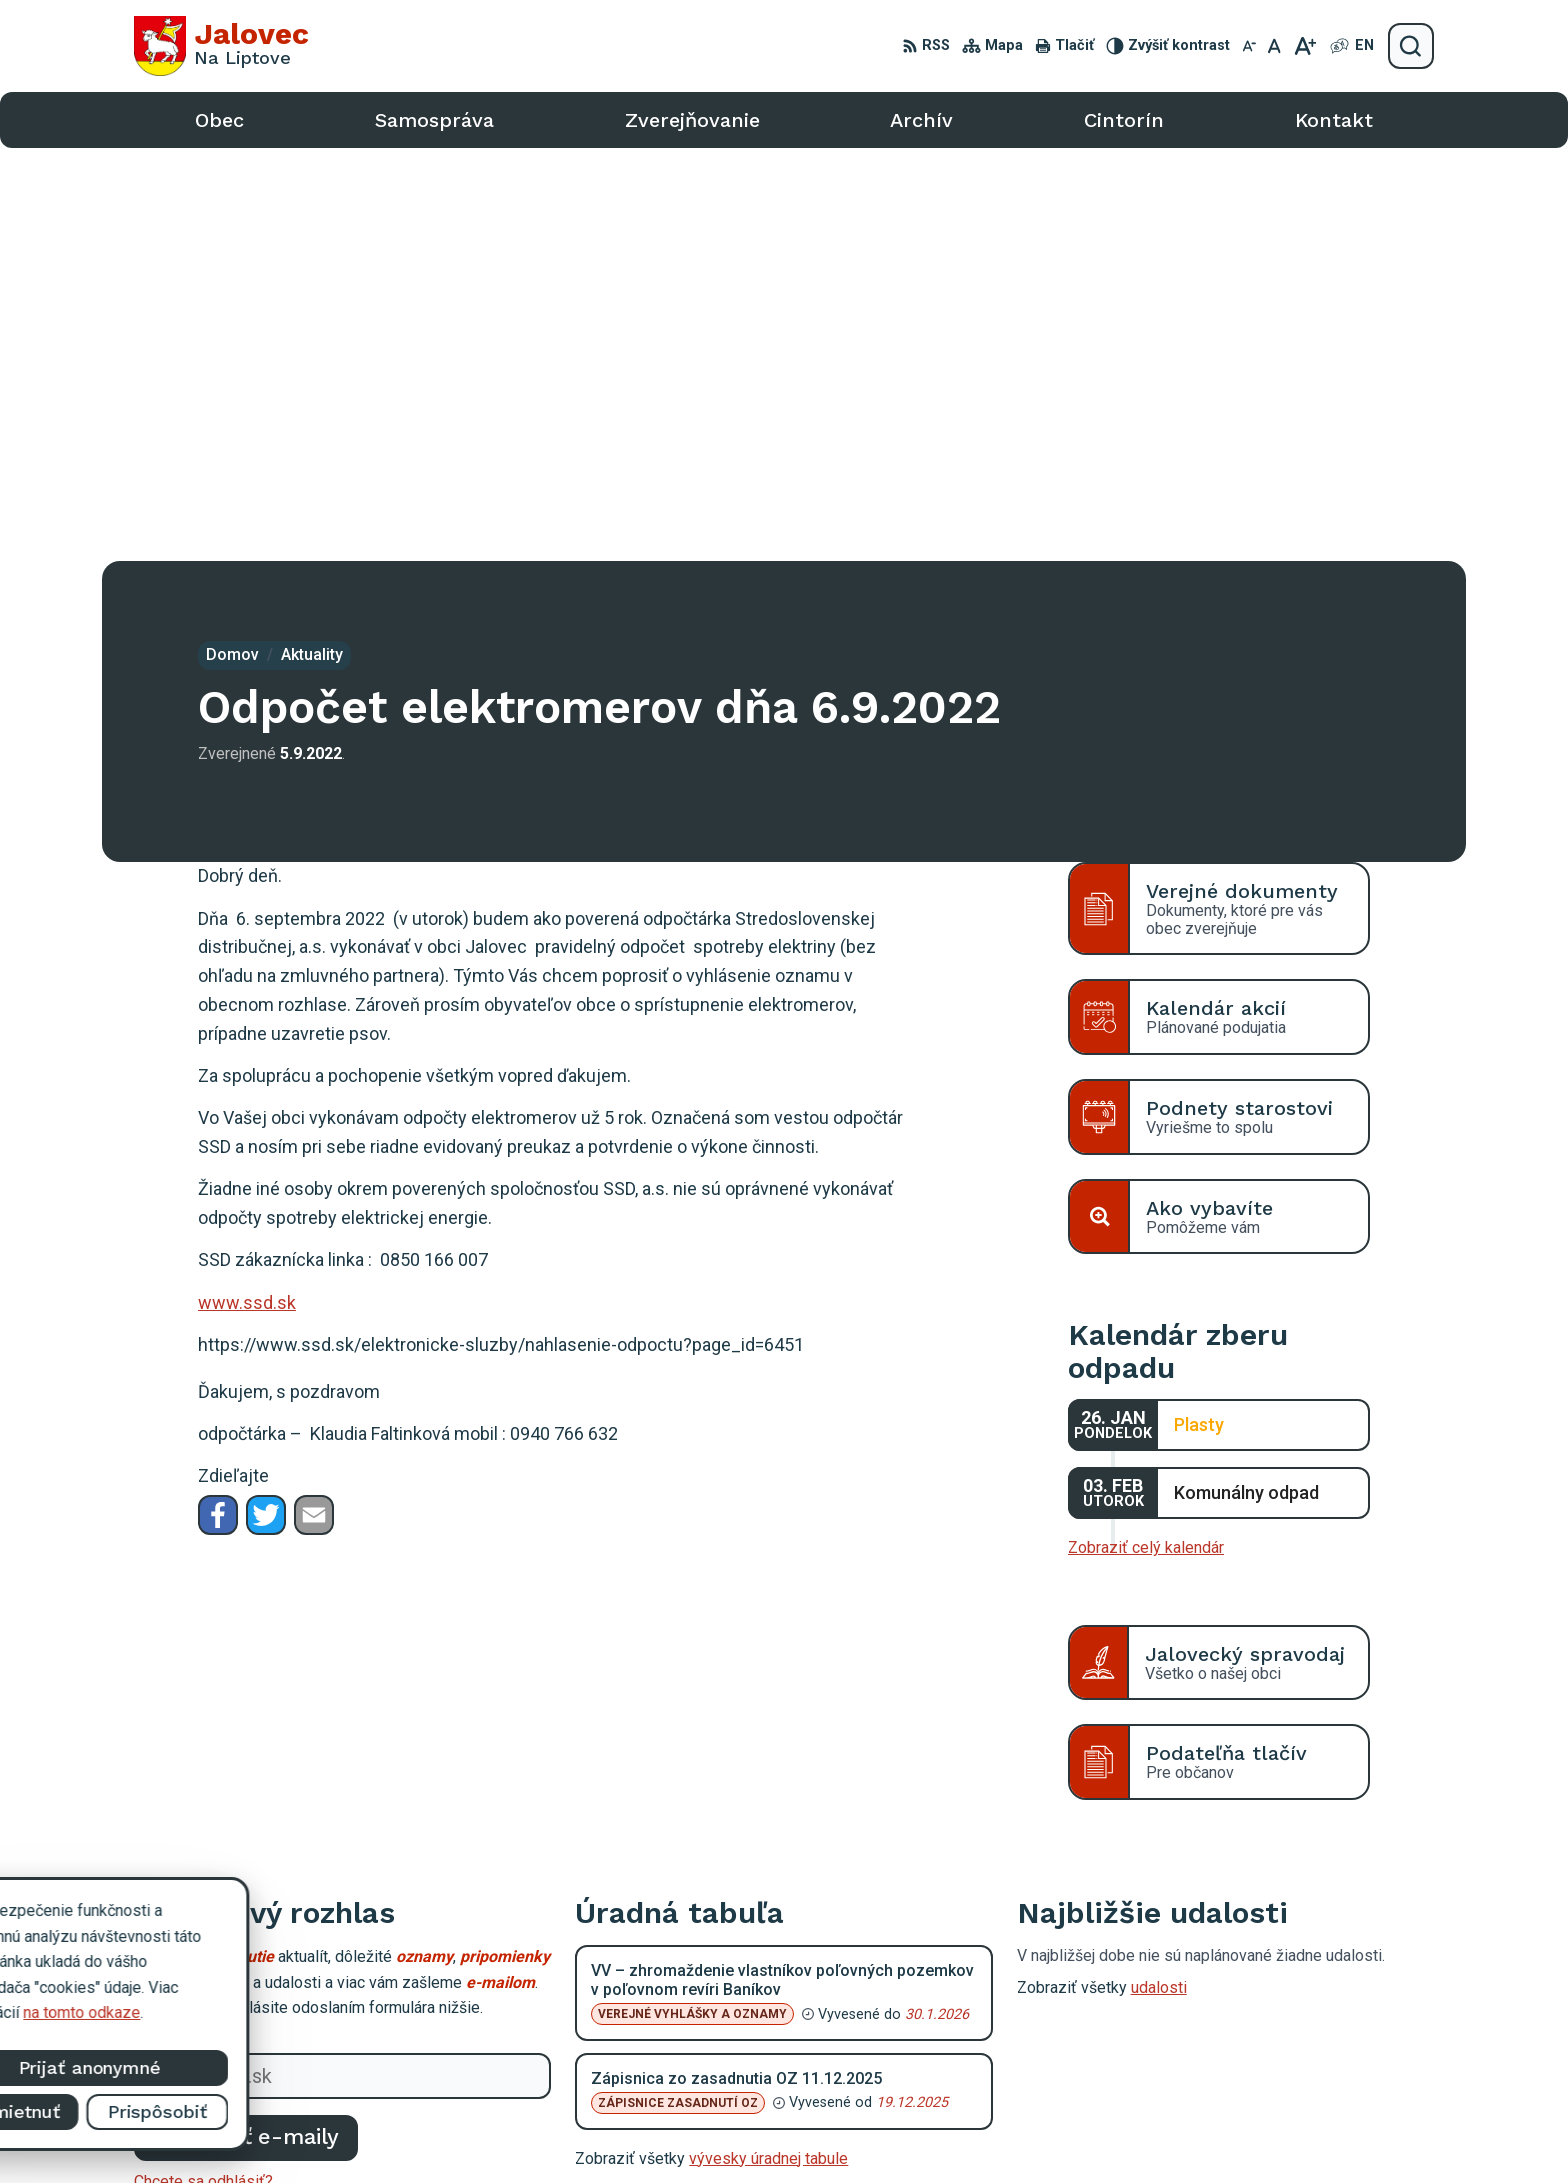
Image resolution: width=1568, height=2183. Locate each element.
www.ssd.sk (247, 889)
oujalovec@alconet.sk (1265, 2038)
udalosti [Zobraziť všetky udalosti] (1159, 1574)
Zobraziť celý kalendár (1146, 1134)
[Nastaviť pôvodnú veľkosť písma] (1274, 46)
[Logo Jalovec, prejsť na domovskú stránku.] (221, 46)
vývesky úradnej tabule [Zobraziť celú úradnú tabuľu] (768, 1745)
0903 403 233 (1239, 2016)
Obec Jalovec (1132, 2130)
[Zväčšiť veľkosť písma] (1304, 46)
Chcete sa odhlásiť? (203, 1767)
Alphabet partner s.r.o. (875, 2130)
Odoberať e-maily (246, 1723)
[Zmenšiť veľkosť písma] (1249, 46)
